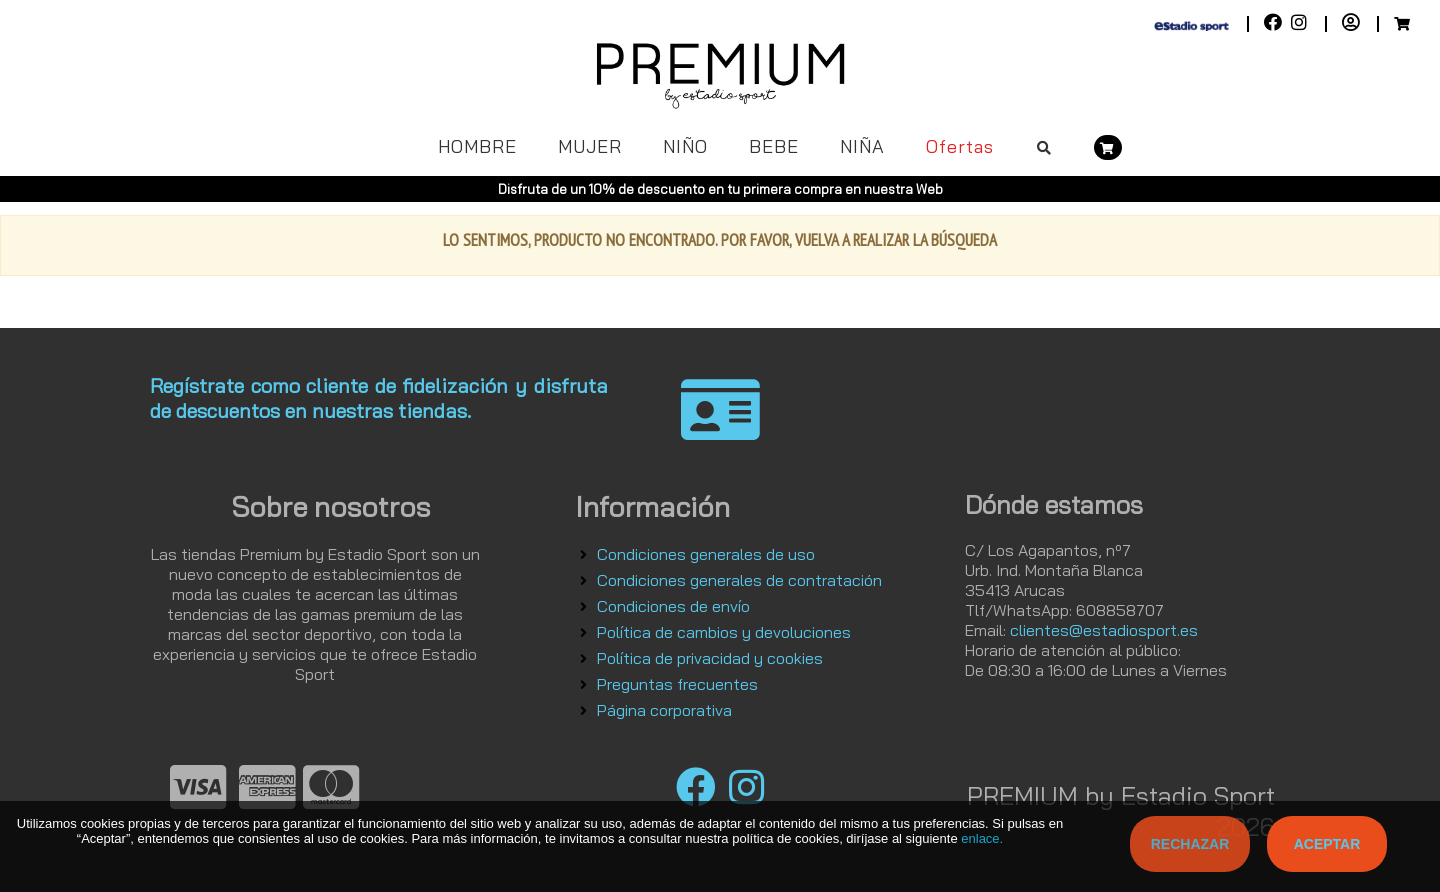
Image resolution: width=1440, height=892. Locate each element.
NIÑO (685, 146)
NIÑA (862, 146)
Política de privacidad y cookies (710, 658)
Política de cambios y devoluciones (724, 632)
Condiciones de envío (673, 606)
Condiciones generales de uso (706, 554)
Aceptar (1327, 844)
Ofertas (960, 146)
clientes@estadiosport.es (1104, 630)
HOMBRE (477, 146)
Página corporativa (664, 710)
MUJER (590, 146)
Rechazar (1190, 844)
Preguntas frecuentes (677, 684)
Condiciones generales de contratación (739, 580)
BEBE (774, 146)
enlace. (982, 838)
